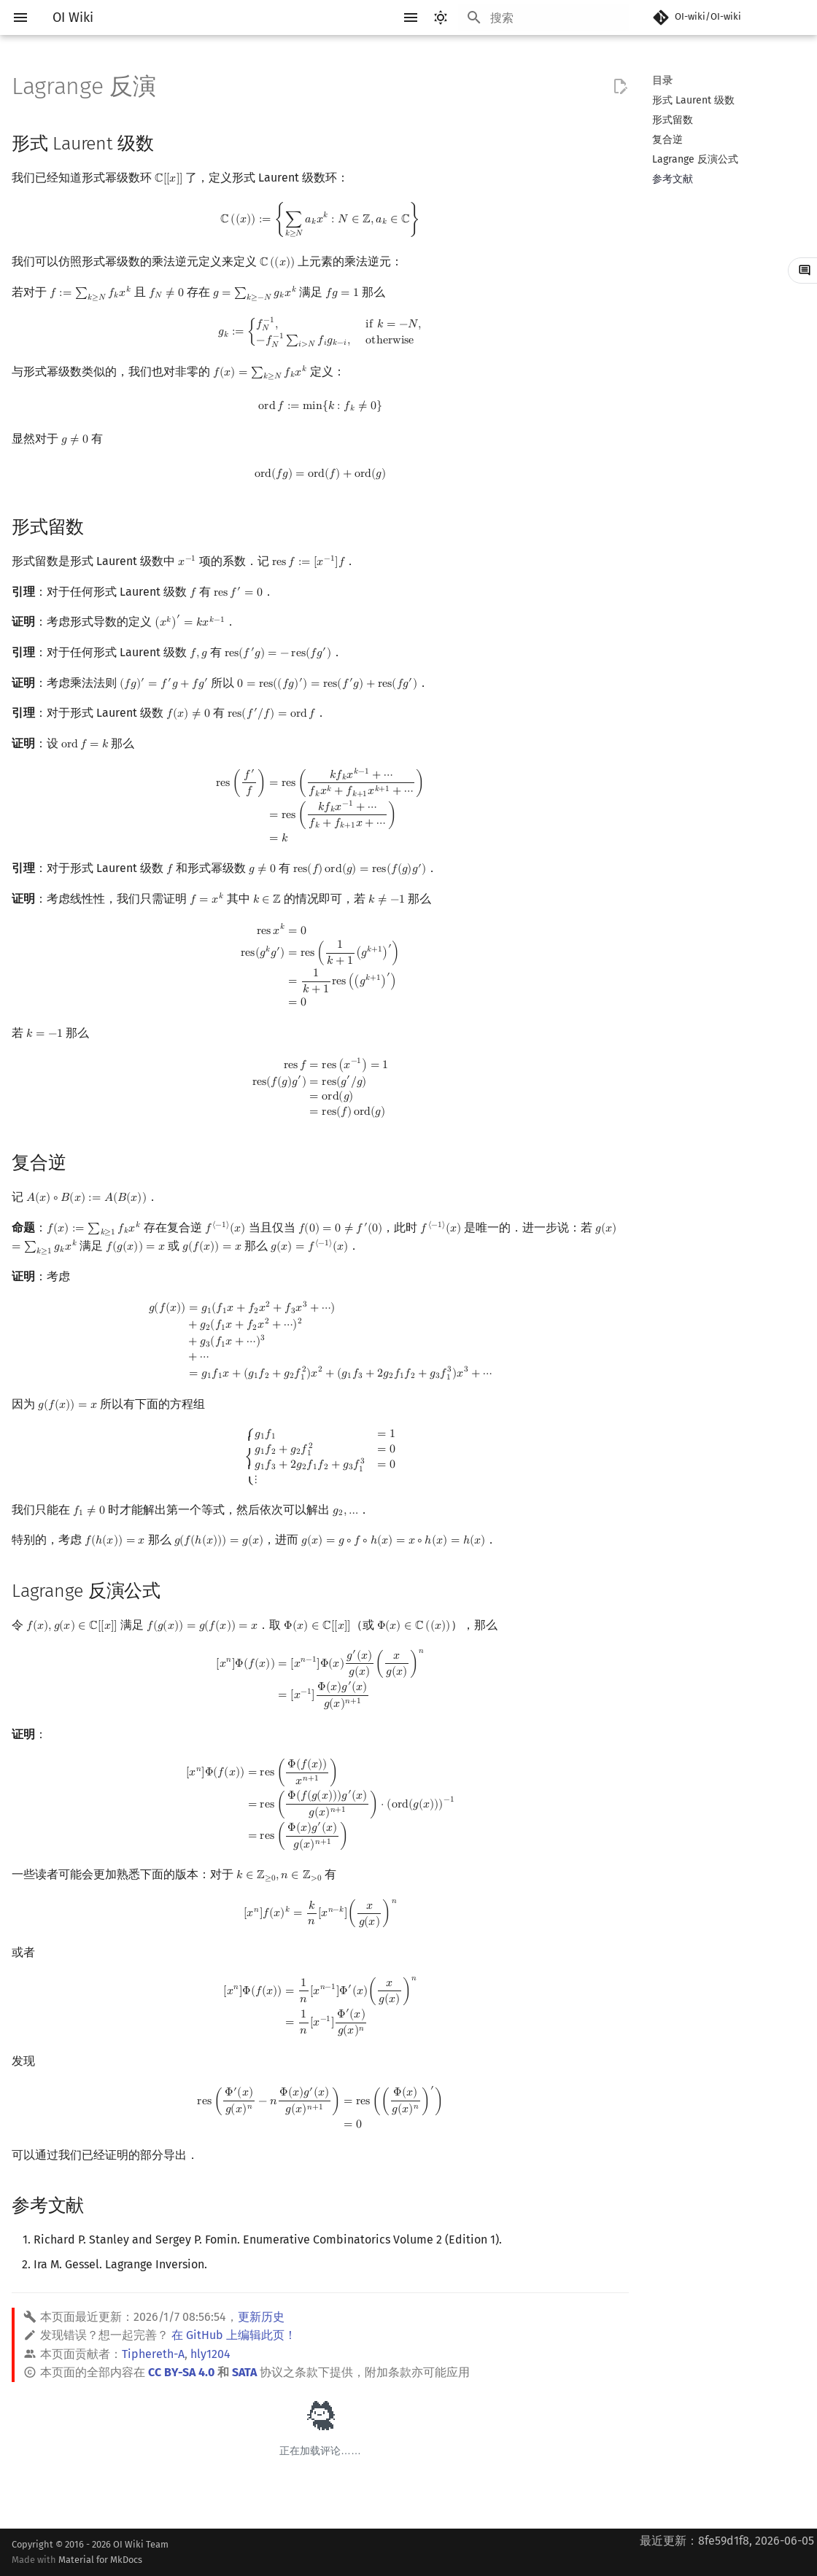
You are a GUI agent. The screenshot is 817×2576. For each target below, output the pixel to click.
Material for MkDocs (100, 2559)
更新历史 (261, 2317)
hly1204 (210, 2354)
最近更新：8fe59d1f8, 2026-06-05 (727, 2541)
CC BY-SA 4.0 (181, 2372)
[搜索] (543, 17)
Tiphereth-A (153, 2354)
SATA (244, 2372)
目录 (662, 80)
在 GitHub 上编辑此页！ (233, 2335)
